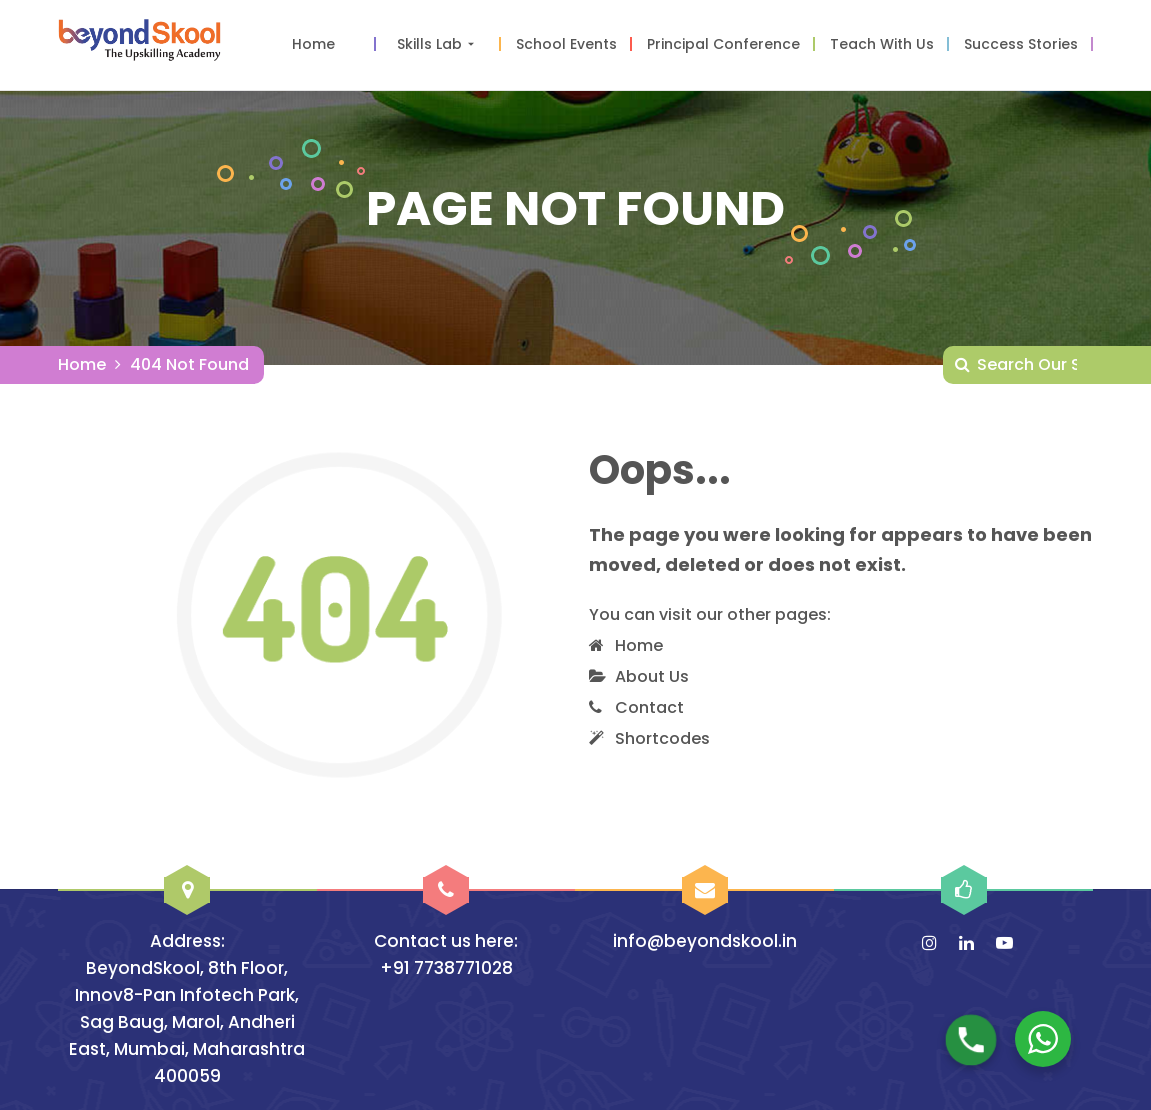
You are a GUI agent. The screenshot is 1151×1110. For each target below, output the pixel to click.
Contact (649, 707)
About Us (652, 676)
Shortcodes (662, 738)
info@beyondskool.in (705, 941)
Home (82, 364)
